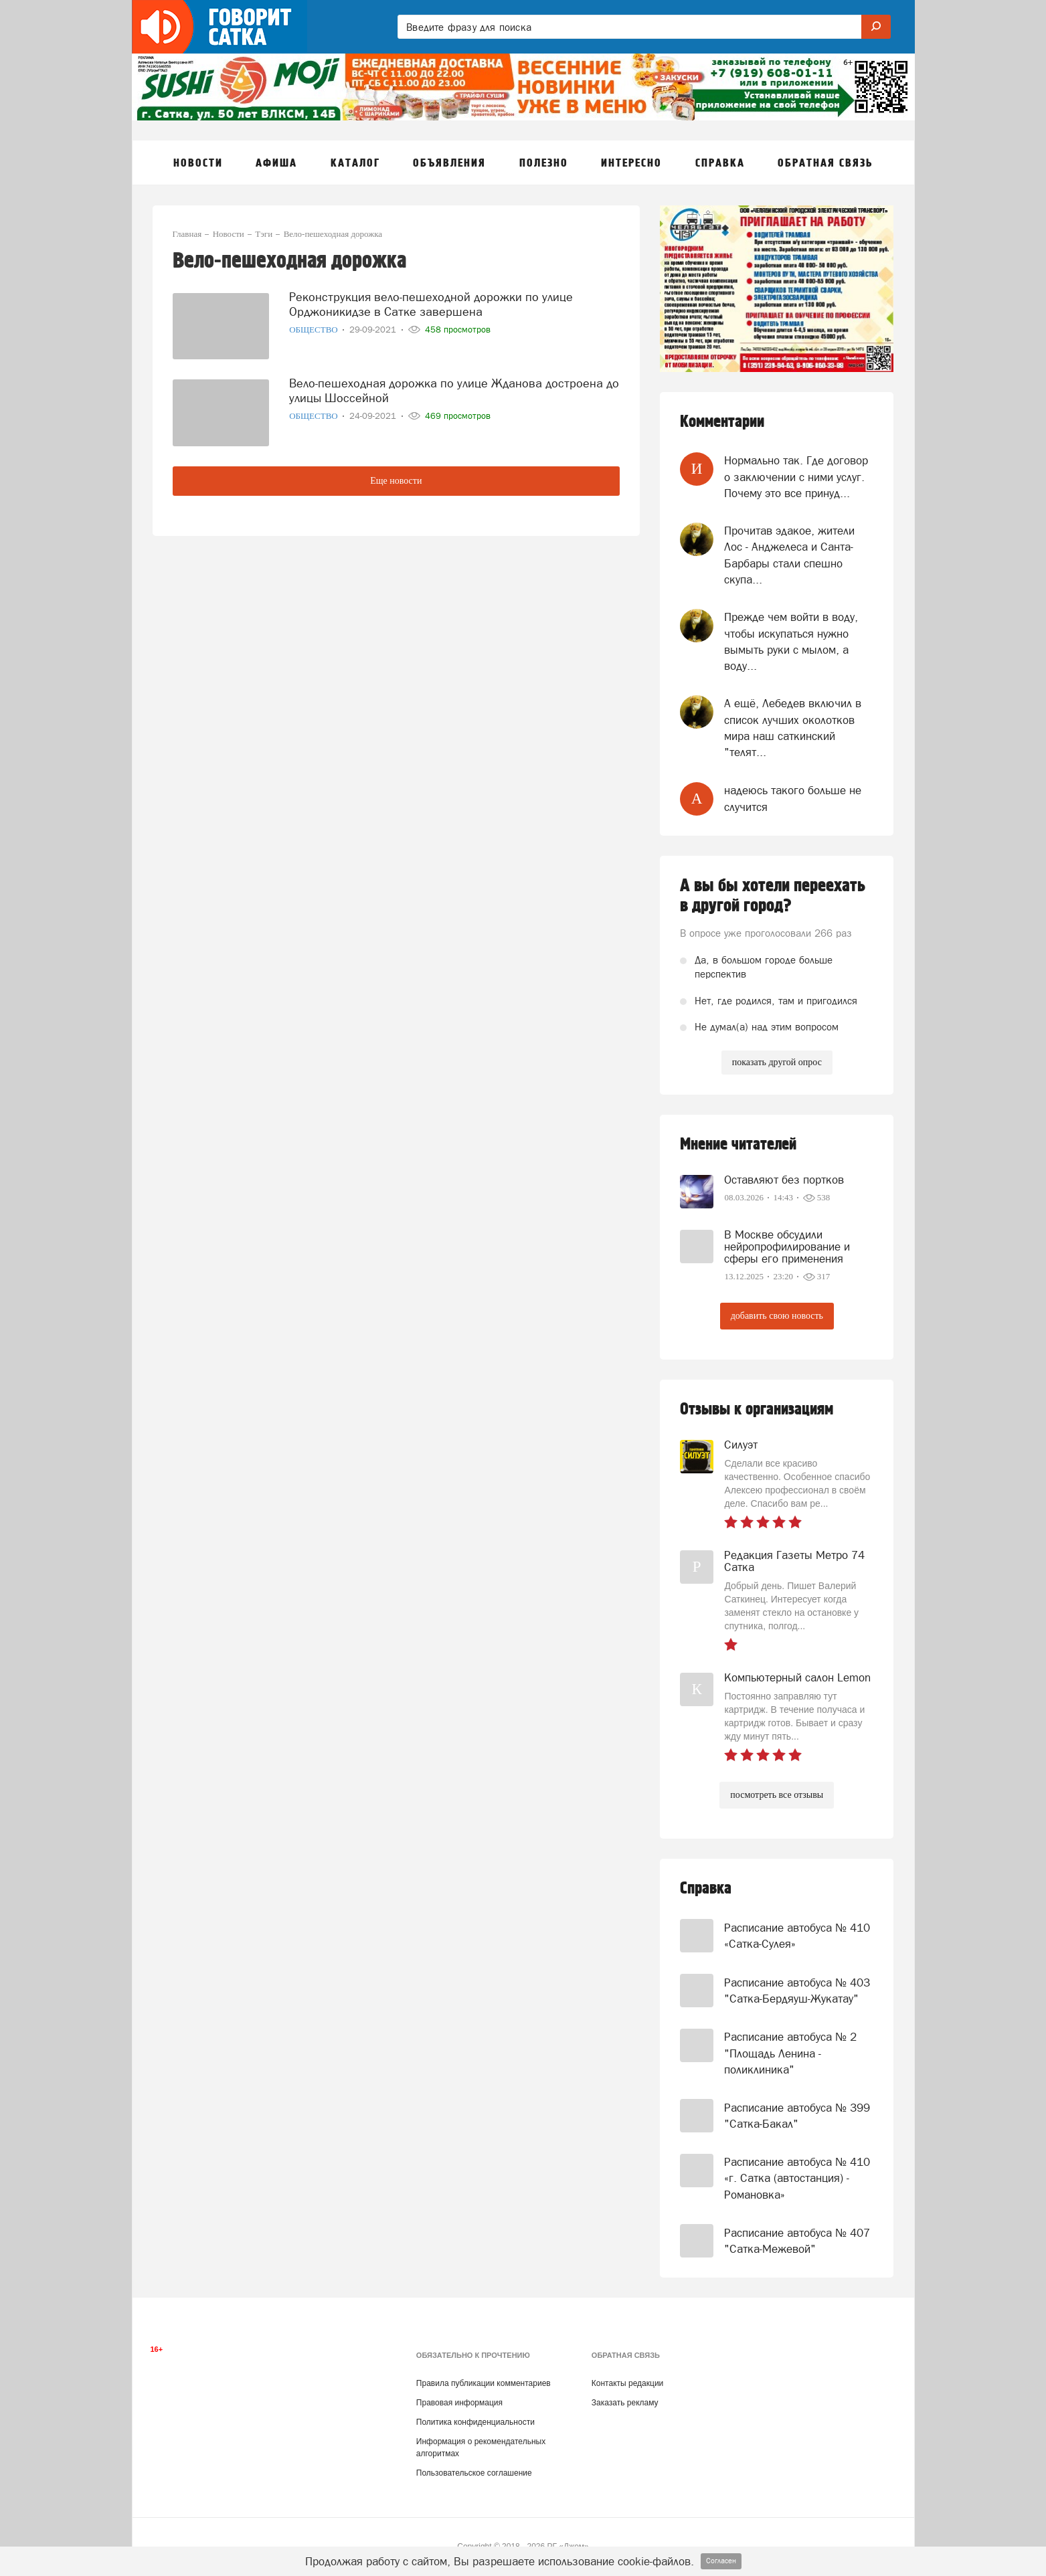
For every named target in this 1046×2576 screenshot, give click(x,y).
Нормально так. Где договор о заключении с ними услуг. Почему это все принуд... (796, 477)
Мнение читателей (738, 1144)
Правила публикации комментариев (483, 2383)
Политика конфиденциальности (475, 2422)
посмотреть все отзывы (776, 1795)
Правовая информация (459, 2402)
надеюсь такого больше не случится (792, 798)
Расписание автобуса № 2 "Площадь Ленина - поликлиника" (790, 2053)
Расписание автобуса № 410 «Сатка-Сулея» (797, 1935)
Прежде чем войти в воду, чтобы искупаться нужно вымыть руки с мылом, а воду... (791, 641)
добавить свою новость (777, 1316)
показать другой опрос (777, 1062)
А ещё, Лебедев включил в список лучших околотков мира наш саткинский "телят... (792, 728)
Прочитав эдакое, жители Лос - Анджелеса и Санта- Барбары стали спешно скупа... (789, 555)
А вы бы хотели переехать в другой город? (772, 896)
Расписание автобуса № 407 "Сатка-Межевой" (797, 2241)
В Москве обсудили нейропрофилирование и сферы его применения (787, 1246)
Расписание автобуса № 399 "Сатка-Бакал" (797, 2115)
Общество (314, 330)
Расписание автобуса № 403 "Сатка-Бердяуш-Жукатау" (797, 1990)
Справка (705, 1888)
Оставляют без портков (784, 1180)
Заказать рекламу (625, 2402)
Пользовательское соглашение (474, 2473)
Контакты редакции (627, 2383)
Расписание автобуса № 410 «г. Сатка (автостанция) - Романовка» (797, 2178)
